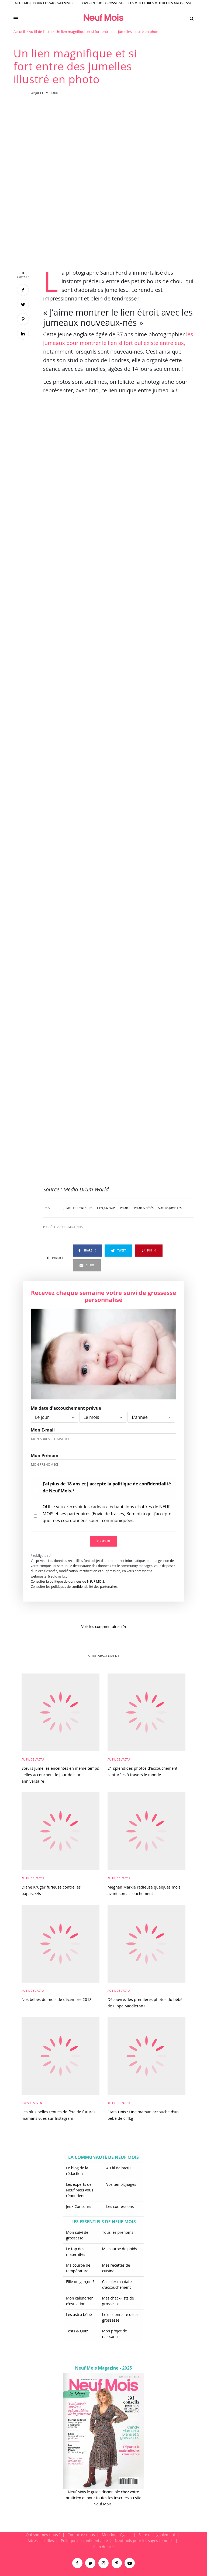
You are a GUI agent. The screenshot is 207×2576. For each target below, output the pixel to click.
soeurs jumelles (169, 1207)
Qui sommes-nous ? (43, 2534)
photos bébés (144, 1207)
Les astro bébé (79, 2314)
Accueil (19, 31)
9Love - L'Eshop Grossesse (101, 3)
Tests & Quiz (77, 2330)
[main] (103, 1280)
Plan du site (103, 2546)
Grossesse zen (32, 2103)
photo (124, 1207)
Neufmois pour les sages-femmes (144, 2540)
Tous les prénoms (117, 2232)
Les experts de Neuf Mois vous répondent (79, 2190)
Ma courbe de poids (119, 2248)
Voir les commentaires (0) (103, 1626)
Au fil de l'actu (40, 31)
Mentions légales (117, 2534)
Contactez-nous (81, 2534)
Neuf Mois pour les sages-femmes (44, 3)
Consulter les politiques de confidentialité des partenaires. (74, 1586)
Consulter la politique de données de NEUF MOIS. (68, 1581)
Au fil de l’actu (118, 2167)
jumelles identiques (78, 1207)
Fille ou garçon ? (80, 2281)
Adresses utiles (40, 2540)
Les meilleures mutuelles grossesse (160, 3)
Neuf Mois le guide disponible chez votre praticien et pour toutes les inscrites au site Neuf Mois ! (103, 2497)
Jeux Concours (78, 2206)
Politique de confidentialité (84, 2540)
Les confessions (120, 2206)
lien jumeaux (106, 1207)
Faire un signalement (156, 2534)
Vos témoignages (121, 2184)
